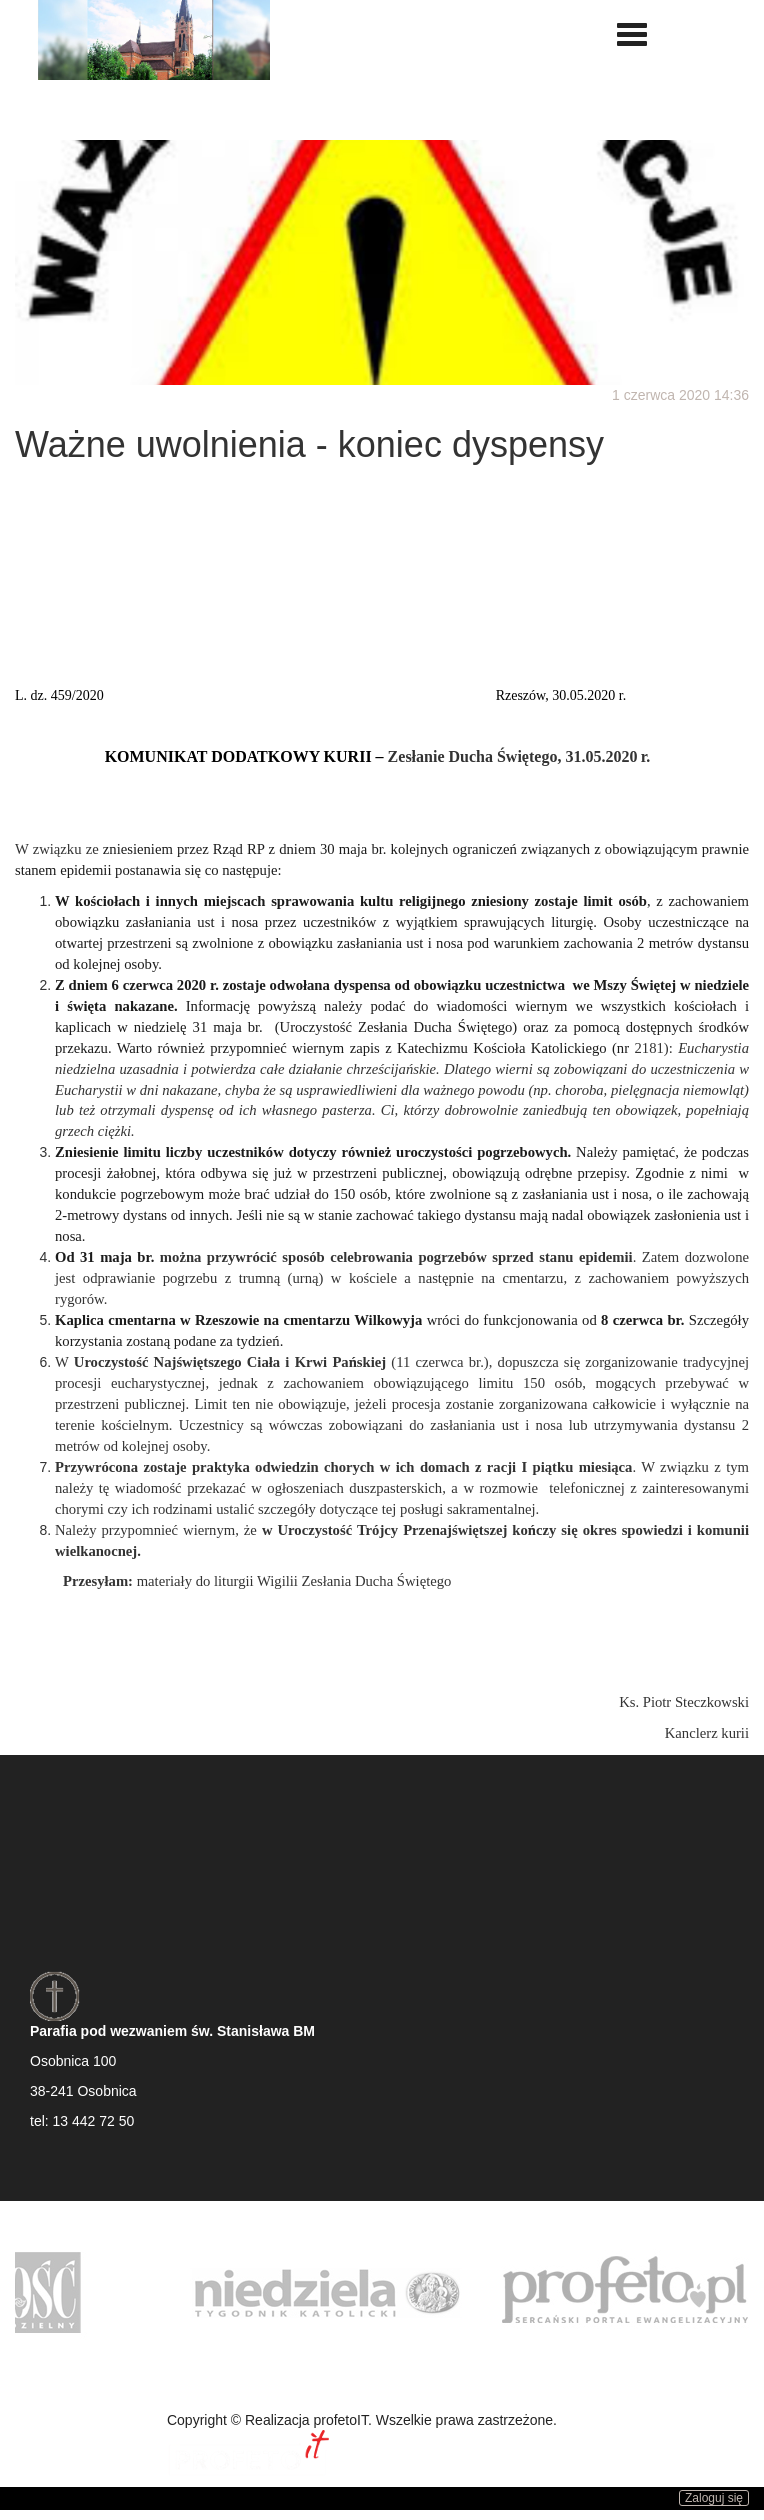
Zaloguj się (714, 2498)
